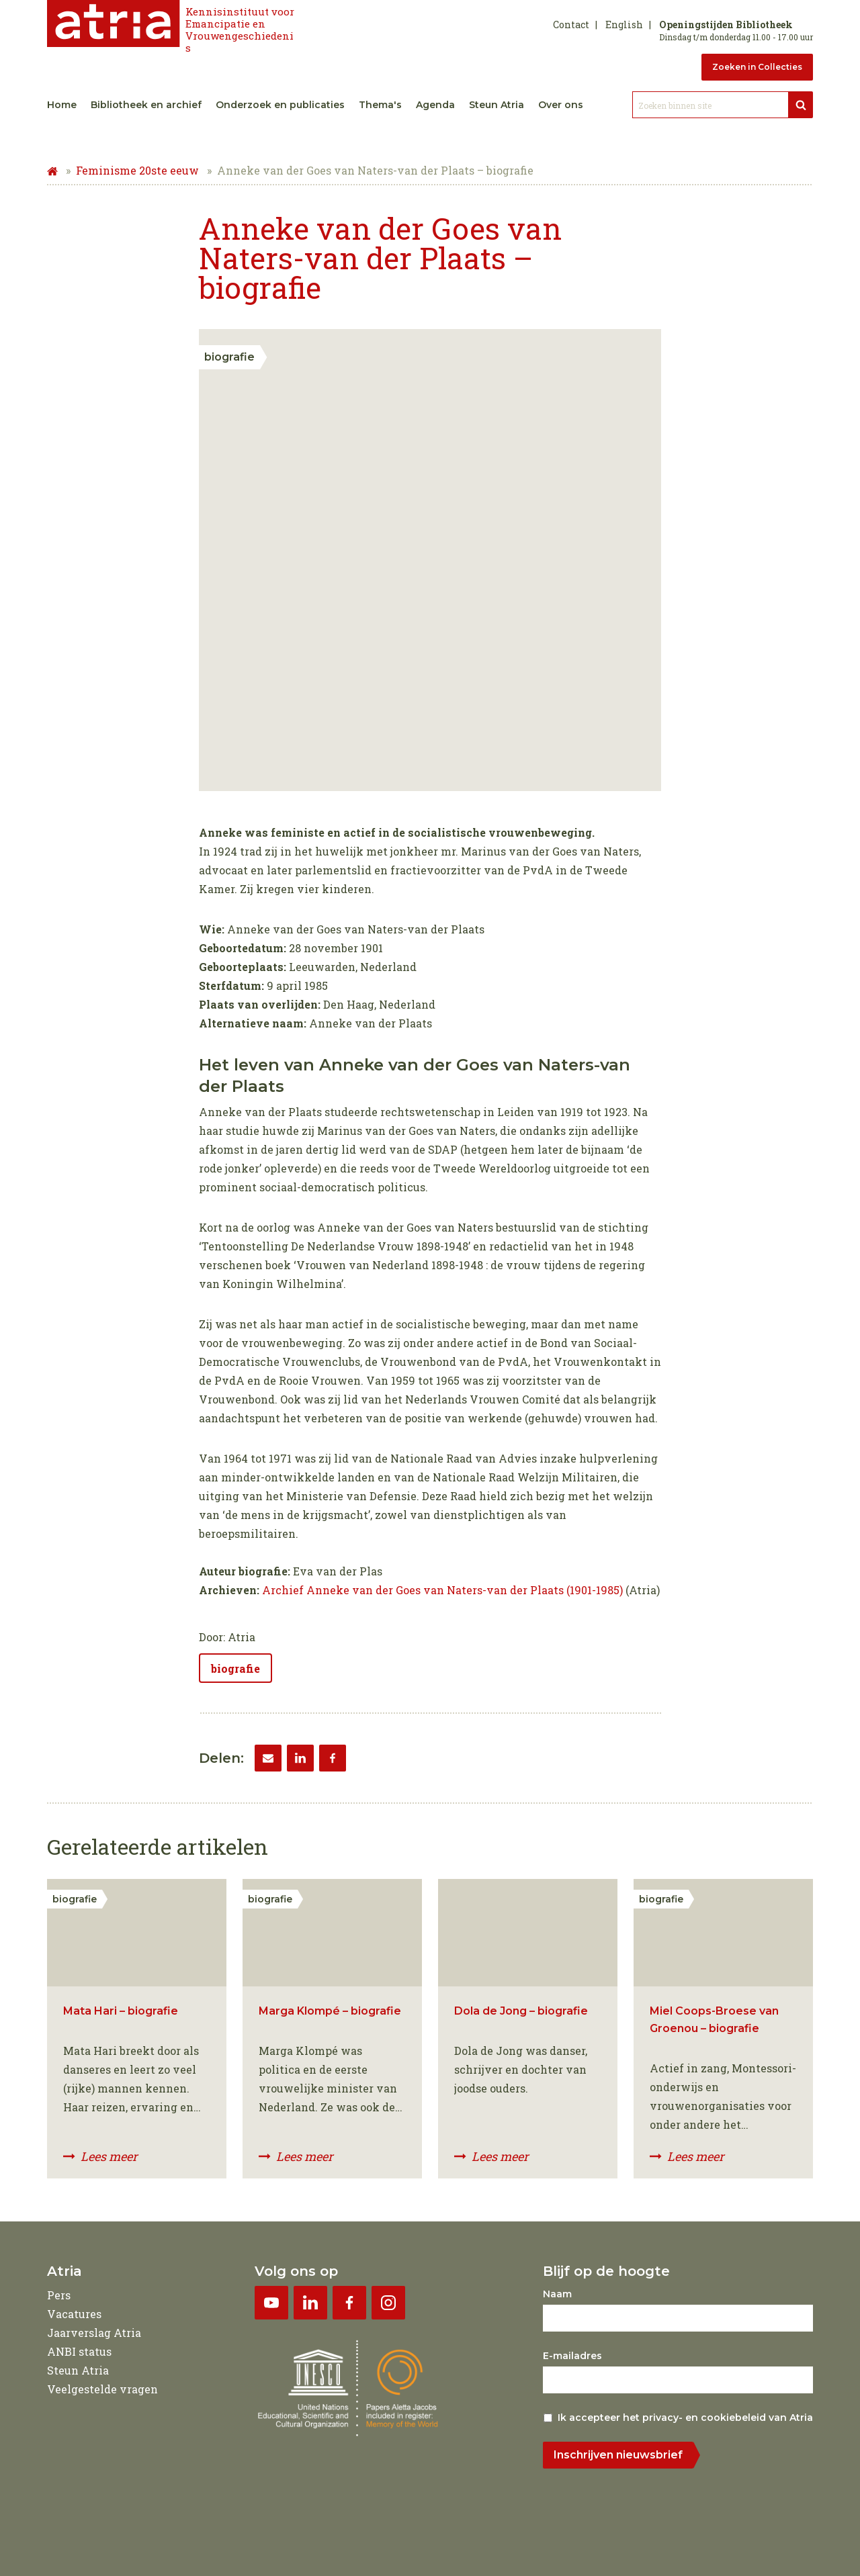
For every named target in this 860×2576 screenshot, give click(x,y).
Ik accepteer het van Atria (685, 2417)
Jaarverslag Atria (94, 2333)
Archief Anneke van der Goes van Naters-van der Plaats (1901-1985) (442, 1590)
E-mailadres (572, 2356)
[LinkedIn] (300, 1758)
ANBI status (79, 2351)
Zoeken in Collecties (757, 67)
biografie (235, 1668)
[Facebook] (332, 1758)
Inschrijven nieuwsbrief (618, 2454)
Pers (59, 2295)
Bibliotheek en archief (146, 105)
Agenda (435, 105)
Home (62, 105)
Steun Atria (496, 105)
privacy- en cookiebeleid (704, 2417)
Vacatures (74, 2314)
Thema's (380, 105)
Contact (571, 24)
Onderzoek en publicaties (280, 105)
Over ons (560, 105)
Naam (557, 2294)
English (624, 24)
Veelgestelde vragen (102, 2389)
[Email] (268, 1758)
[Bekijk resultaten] (800, 104)
